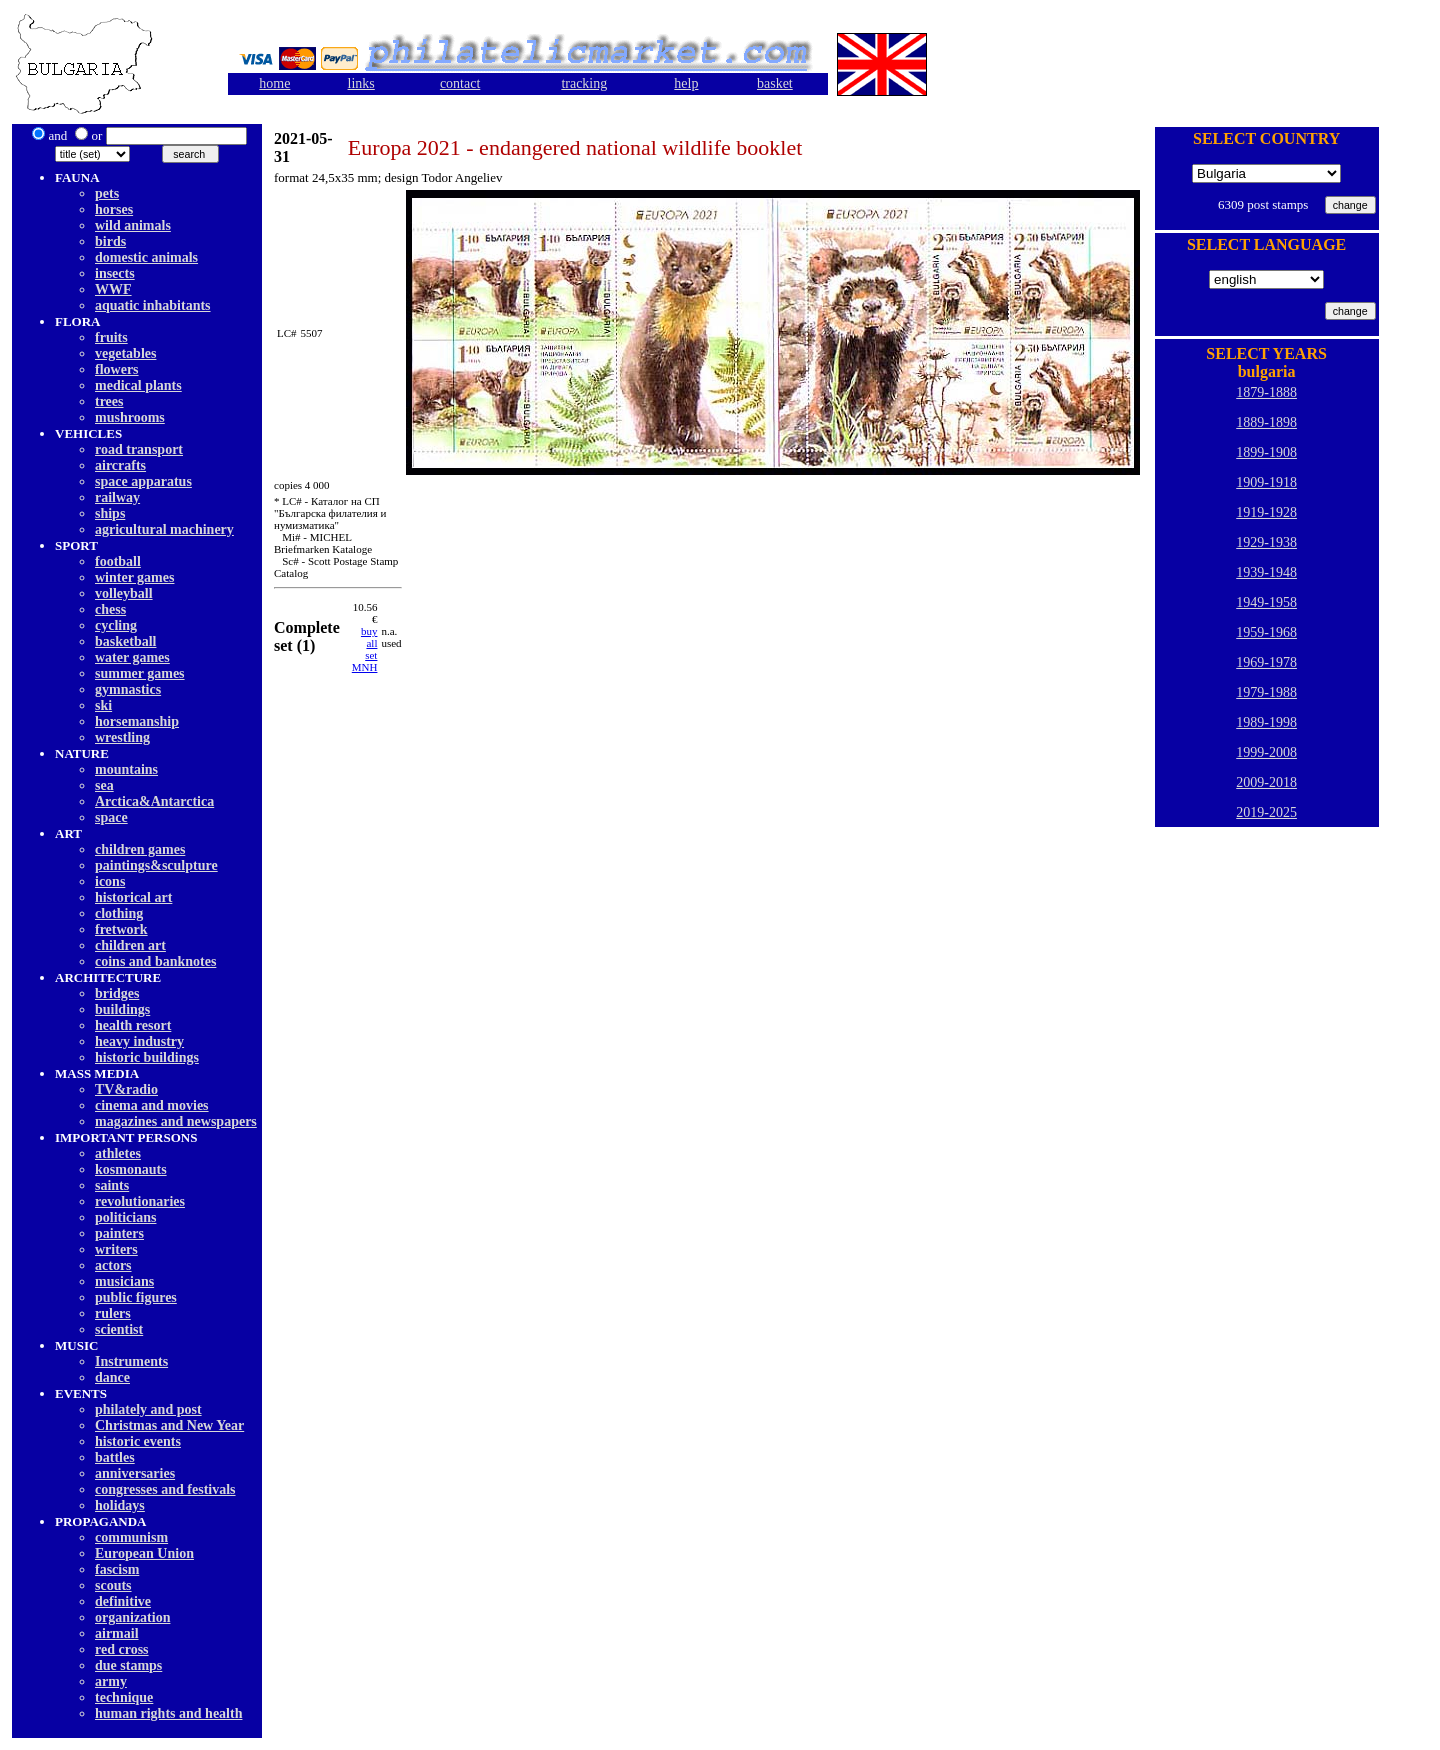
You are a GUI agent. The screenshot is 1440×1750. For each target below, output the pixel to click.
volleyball (124, 593)
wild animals (133, 225)
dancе (112, 1377)
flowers (117, 369)
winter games (134, 577)
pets (107, 193)
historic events (138, 1441)
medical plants (138, 385)
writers (116, 1249)
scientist (119, 1329)
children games (140, 849)
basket (775, 83)
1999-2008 (1266, 752)
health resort (133, 1025)
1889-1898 (1266, 422)
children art (130, 945)
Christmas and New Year (169, 1425)
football (118, 561)
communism (131, 1537)
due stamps (128, 1665)
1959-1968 (1266, 632)
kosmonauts (131, 1169)
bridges (117, 993)
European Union (144, 1553)
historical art (133, 897)
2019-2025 (1266, 812)
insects (115, 273)
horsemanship (137, 721)
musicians (124, 1281)
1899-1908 (1266, 452)
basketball (125, 641)
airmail (117, 1633)
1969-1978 (1266, 662)
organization (132, 1617)
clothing (119, 913)
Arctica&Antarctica (154, 801)
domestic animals (146, 257)
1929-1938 (1266, 542)
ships (110, 513)
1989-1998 (1266, 722)
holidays (120, 1505)
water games (132, 657)
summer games (140, 673)
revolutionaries (140, 1201)
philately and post (148, 1409)
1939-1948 (1266, 572)
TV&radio (126, 1089)
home (274, 83)
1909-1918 (1266, 482)
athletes (118, 1153)
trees (109, 401)
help (686, 83)
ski (103, 705)
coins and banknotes (155, 961)
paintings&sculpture (156, 865)
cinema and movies (152, 1105)
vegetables (125, 353)
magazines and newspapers (176, 1121)
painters (119, 1233)
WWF (113, 289)
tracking (584, 83)
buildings (122, 1009)
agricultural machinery (164, 529)
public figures (136, 1297)
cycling (116, 625)
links (361, 83)
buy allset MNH (365, 649)
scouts (113, 1585)
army (111, 1681)
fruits (111, 337)
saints (112, 1185)
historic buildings (147, 1057)
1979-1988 (1266, 692)
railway (117, 497)
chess (110, 609)
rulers (113, 1313)
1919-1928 (1266, 512)
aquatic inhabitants (153, 305)
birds (110, 241)
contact (460, 83)
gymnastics (128, 689)
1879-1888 (1266, 392)
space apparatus (143, 481)
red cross (122, 1649)
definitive (123, 1601)
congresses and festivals (165, 1489)
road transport (139, 449)
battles (115, 1457)
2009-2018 (1266, 782)
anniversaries (135, 1473)
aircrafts (120, 465)
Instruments (131, 1361)
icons (110, 881)
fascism (117, 1569)
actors (113, 1265)
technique (124, 1697)
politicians (125, 1217)
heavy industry (139, 1041)
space (111, 817)
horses (114, 209)
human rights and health (168, 1713)
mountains (126, 769)
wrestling (122, 737)
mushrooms (130, 417)
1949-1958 (1266, 602)
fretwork (121, 929)
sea (104, 785)
